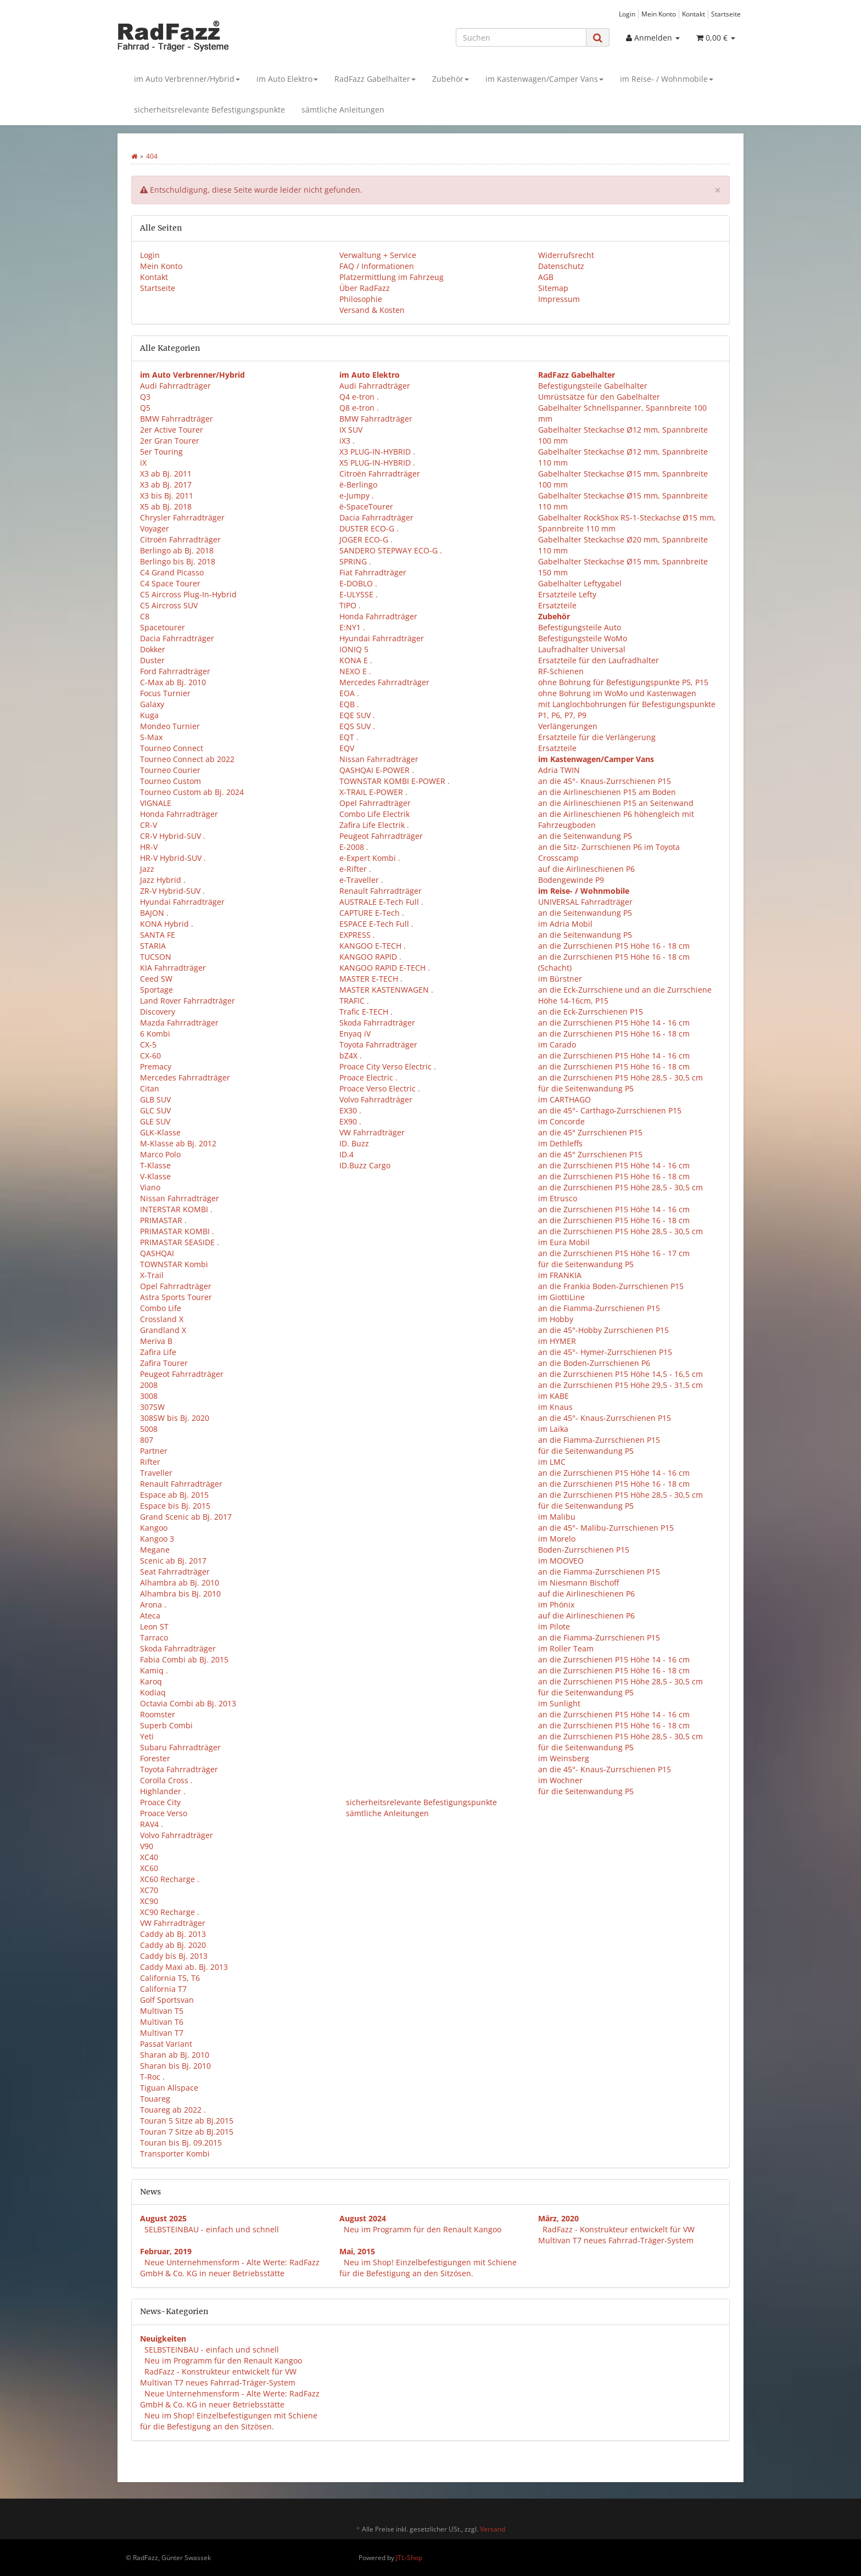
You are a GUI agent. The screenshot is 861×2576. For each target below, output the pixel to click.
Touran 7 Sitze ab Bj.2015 (186, 2131)
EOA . (349, 693)
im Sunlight (559, 1703)
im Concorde (561, 1121)
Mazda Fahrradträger (179, 1022)
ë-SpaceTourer (366, 506)
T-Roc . (152, 2076)
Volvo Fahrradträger (176, 1835)
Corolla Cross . (166, 1780)
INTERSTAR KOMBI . (176, 1209)
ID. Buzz (354, 1143)
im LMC (552, 1462)
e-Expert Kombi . (369, 858)
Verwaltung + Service (377, 255)
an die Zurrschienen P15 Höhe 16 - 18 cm (614, 945)
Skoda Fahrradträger (178, 1648)
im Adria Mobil (565, 924)
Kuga (149, 715)
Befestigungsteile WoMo (582, 638)
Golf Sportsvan (167, 2000)
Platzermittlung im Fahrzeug (391, 277)
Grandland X (163, 1330)
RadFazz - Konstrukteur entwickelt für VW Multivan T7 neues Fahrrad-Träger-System (616, 2234)
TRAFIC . (354, 1000)
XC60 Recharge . (169, 1879)
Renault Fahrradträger (181, 1484)
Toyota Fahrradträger (179, 1769)
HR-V (149, 847)
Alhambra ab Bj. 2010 (179, 1582)
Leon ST (154, 1626)
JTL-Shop (409, 2557)
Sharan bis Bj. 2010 (175, 2065)
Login (627, 13)
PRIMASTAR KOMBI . (177, 1231)
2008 (149, 1385)
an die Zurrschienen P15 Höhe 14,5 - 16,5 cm (620, 1374)
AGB (546, 277)
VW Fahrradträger (172, 1923)
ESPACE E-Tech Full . (376, 924)
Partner (153, 1451)
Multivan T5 (161, 2011)
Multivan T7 (161, 2033)
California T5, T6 (170, 1978)
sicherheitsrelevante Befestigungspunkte (209, 109)
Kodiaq (153, 1692)
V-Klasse (155, 1176)
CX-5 (148, 1044)
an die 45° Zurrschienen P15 (590, 1132)
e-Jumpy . (356, 495)
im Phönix (556, 1604)
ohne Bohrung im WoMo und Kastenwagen (617, 693)
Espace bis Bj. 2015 (175, 1505)
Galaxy (152, 704)
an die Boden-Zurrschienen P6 (594, 1363)
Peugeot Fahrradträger (181, 1374)
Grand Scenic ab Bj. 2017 (186, 1516)
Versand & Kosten (372, 310)
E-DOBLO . (358, 583)
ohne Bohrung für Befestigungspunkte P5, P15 (623, 682)
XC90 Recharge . (169, 1912)
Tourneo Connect (171, 748)
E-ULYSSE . (358, 594)
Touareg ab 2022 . (173, 2109)
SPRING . (355, 561)
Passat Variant (166, 2044)
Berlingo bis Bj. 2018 (177, 561)
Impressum (559, 299)
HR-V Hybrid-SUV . (173, 858)
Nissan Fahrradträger (179, 1198)
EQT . (349, 737)
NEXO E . (355, 671)
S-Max (151, 737)
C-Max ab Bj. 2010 (173, 682)
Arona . (153, 1604)
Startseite (726, 13)
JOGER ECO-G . (366, 539)
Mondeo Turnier (170, 726)
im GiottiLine (561, 1297)
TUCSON (155, 956)
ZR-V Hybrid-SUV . (172, 891)
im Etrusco (557, 1198)
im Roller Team (566, 1648)
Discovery (157, 1011)
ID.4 (346, 1154)
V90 (146, 1846)
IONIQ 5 (353, 649)
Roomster (157, 1714)
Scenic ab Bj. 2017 (173, 1560)
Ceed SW (156, 978)
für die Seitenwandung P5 (586, 1088)
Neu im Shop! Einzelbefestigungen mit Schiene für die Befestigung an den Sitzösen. (428, 2267)
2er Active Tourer (171, 429)
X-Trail (152, 1275)
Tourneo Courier (170, 770)
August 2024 (362, 2218)
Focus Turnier (165, 693)
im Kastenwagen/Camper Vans (544, 79)
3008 (149, 1396)
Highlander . (163, 1791)
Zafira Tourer (164, 1363)
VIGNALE (155, 803)
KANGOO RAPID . (370, 956)
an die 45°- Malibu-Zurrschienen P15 (606, 1527)
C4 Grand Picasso (172, 572)
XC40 (149, 1857)
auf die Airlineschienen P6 (586, 869)
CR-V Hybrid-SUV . (172, 836)
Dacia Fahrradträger (177, 638)
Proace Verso (163, 1813)
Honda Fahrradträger (179, 814)
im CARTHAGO (564, 1099)
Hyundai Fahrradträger (182, 902)
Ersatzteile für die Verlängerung (597, 737)
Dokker (152, 649)
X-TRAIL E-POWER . (373, 792)
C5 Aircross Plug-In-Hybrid (188, 594)
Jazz (147, 869)
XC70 (149, 1890)
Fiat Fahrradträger (372, 572)
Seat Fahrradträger (175, 1571)
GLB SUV (155, 1099)
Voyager (154, 528)
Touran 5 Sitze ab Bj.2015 (186, 2120)
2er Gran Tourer (169, 440)
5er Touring (161, 451)
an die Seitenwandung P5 (585, 836)
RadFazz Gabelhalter (375, 79)
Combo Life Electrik (374, 814)
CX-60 (150, 1055)
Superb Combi (166, 1725)
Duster (152, 660)
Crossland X (161, 1319)
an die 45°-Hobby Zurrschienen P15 (603, 1330)
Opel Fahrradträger (175, 1286)
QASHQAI (157, 1253)
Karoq (151, 1681)
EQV (346, 748)
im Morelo (556, 1538)
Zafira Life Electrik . (374, 825)
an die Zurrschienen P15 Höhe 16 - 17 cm (614, 1253)
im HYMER (557, 1341)
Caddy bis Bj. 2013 (174, 1956)
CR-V (148, 825)
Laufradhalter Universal (581, 649)
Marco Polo (160, 1154)
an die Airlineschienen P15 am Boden (607, 792)
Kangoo (153, 1527)
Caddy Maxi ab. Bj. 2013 (184, 1967)
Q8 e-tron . (359, 407)
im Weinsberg (563, 1758)
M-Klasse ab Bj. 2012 (178, 1143)
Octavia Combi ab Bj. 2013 (188, 1703)
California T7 (163, 1989)
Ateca (150, 1615)
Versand (492, 2529)
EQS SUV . (357, 726)
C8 (144, 616)
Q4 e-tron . (359, 396)
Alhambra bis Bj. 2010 (180, 1593)
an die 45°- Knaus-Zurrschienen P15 (604, 781)
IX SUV (350, 429)
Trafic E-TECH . (366, 1011)
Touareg (155, 2098)
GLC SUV (155, 1110)
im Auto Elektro (287, 79)
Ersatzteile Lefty (567, 594)
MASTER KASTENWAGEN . (386, 989)
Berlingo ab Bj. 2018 (177, 550)
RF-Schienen (561, 671)
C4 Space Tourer (170, 583)
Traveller (156, 1473)
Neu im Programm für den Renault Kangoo (422, 2229)
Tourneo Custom (170, 781)
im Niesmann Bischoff (578, 1582)
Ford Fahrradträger (175, 671)
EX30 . (350, 1110)
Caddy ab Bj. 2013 (173, 1934)
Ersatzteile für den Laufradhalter (598, 660)
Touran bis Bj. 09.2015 (181, 2142)
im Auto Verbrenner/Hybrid (187, 79)
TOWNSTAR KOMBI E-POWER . (394, 781)
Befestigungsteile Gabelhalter (592, 385)
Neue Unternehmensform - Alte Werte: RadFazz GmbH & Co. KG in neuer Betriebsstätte (230, 2267)
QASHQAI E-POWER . (376, 770)
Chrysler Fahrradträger (182, 517)
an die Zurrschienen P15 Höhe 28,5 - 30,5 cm (620, 1077)
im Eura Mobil (564, 1242)
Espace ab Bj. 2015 (174, 1494)
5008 (149, 1429)
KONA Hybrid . (166, 924)
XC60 (149, 1868)
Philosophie (360, 299)
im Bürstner (560, 978)
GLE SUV (155, 1121)
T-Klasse (155, 1165)
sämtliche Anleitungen (342, 109)
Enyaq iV (355, 1033)
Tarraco (154, 1637)
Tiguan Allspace (169, 2087)
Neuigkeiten (163, 2338)
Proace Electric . (368, 1077)
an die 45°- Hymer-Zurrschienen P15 (605, 1352)
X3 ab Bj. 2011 (166, 473)
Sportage (156, 989)
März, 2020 (558, 2218)
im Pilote (554, 1626)
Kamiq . (154, 1670)
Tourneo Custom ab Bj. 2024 (192, 792)
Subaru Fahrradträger (180, 1747)
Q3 (145, 396)
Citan (149, 1088)
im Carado (557, 1044)
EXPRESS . (357, 934)
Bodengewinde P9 (571, 880)
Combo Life (160, 1308)
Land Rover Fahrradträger (187, 1000)
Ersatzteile (557, 605)
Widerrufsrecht (566, 255)
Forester (155, 1758)
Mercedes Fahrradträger (185, 1077)
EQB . (349, 704)
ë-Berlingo (358, 484)
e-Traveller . (361, 880)
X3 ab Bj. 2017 (166, 484)
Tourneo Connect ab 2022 (187, 759)
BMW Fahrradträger (176, 418)
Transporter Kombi (175, 2153)
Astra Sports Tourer (176, 1297)
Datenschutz (561, 266)
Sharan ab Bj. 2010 (174, 2054)
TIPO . (350, 605)
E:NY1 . (352, 627)
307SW (152, 1407)
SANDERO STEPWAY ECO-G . (390, 550)
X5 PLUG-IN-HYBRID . (377, 462)
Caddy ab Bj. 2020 (173, 1945)
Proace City (160, 1802)
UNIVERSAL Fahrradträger (585, 902)
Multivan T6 (161, 2022)
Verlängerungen (567, 726)
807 (146, 1440)
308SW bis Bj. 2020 (174, 1418)
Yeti (147, 1736)
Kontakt (693, 13)
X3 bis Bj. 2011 (166, 495)
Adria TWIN (559, 770)
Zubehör (450, 79)
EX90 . (350, 1121)
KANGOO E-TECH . (372, 945)
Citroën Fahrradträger (180, 539)
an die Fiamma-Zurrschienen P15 (599, 1308)
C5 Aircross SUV (169, 605)
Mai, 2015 (357, 2251)
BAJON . (154, 913)
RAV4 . (151, 1824)
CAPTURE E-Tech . (371, 913)
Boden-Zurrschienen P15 (583, 1549)
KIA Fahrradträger (173, 967)
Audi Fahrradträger (175, 385)
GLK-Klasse (160, 1132)
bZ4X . (350, 1055)
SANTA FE (157, 934)
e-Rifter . (355, 869)
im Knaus (555, 1407)
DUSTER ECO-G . (369, 528)
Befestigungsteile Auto (579, 627)
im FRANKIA (560, 1275)
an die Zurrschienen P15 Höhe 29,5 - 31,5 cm (620, 1385)
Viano (150, 1187)
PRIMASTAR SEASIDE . (179, 1242)
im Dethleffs (560, 1143)
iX (143, 462)
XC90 (149, 1901)
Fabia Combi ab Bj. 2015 (184, 1659)
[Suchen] (521, 37)
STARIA (153, 945)
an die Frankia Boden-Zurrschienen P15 (611, 1286)
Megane (155, 1549)
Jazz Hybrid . (163, 880)
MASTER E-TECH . (370, 978)
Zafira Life (158, 1352)
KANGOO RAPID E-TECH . (384, 967)
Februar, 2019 (166, 2251)
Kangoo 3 (157, 1538)
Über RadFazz (364, 288)
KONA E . (355, 660)
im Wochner (560, 1780)
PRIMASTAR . (163, 1220)
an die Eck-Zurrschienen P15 (590, 1011)
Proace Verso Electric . (379, 1088)
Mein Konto (658, 13)
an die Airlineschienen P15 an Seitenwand (616, 803)
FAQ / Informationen (376, 266)
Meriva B (156, 1341)
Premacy (155, 1066)
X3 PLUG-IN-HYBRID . (377, 451)
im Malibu (556, 1516)
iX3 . (347, 440)
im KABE (553, 1396)
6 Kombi (155, 1033)
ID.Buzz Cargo (364, 1165)
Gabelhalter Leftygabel (580, 583)
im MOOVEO (561, 1560)
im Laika (553, 1429)
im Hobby (555, 1319)
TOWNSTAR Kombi (174, 1264)
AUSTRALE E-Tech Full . (381, 902)
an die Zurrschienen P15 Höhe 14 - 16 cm (614, 1022)
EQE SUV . (357, 715)
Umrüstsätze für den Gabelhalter (599, 396)
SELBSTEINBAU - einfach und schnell (211, 2229)
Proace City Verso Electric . (387, 1066)
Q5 (145, 407)
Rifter (150, 1462)
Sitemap (553, 288)
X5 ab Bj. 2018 (166, 506)
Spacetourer (162, 627)
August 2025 (163, 2218)
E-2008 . (353, 847)
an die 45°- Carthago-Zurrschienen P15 (609, 1110)
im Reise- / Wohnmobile (666, 79)
